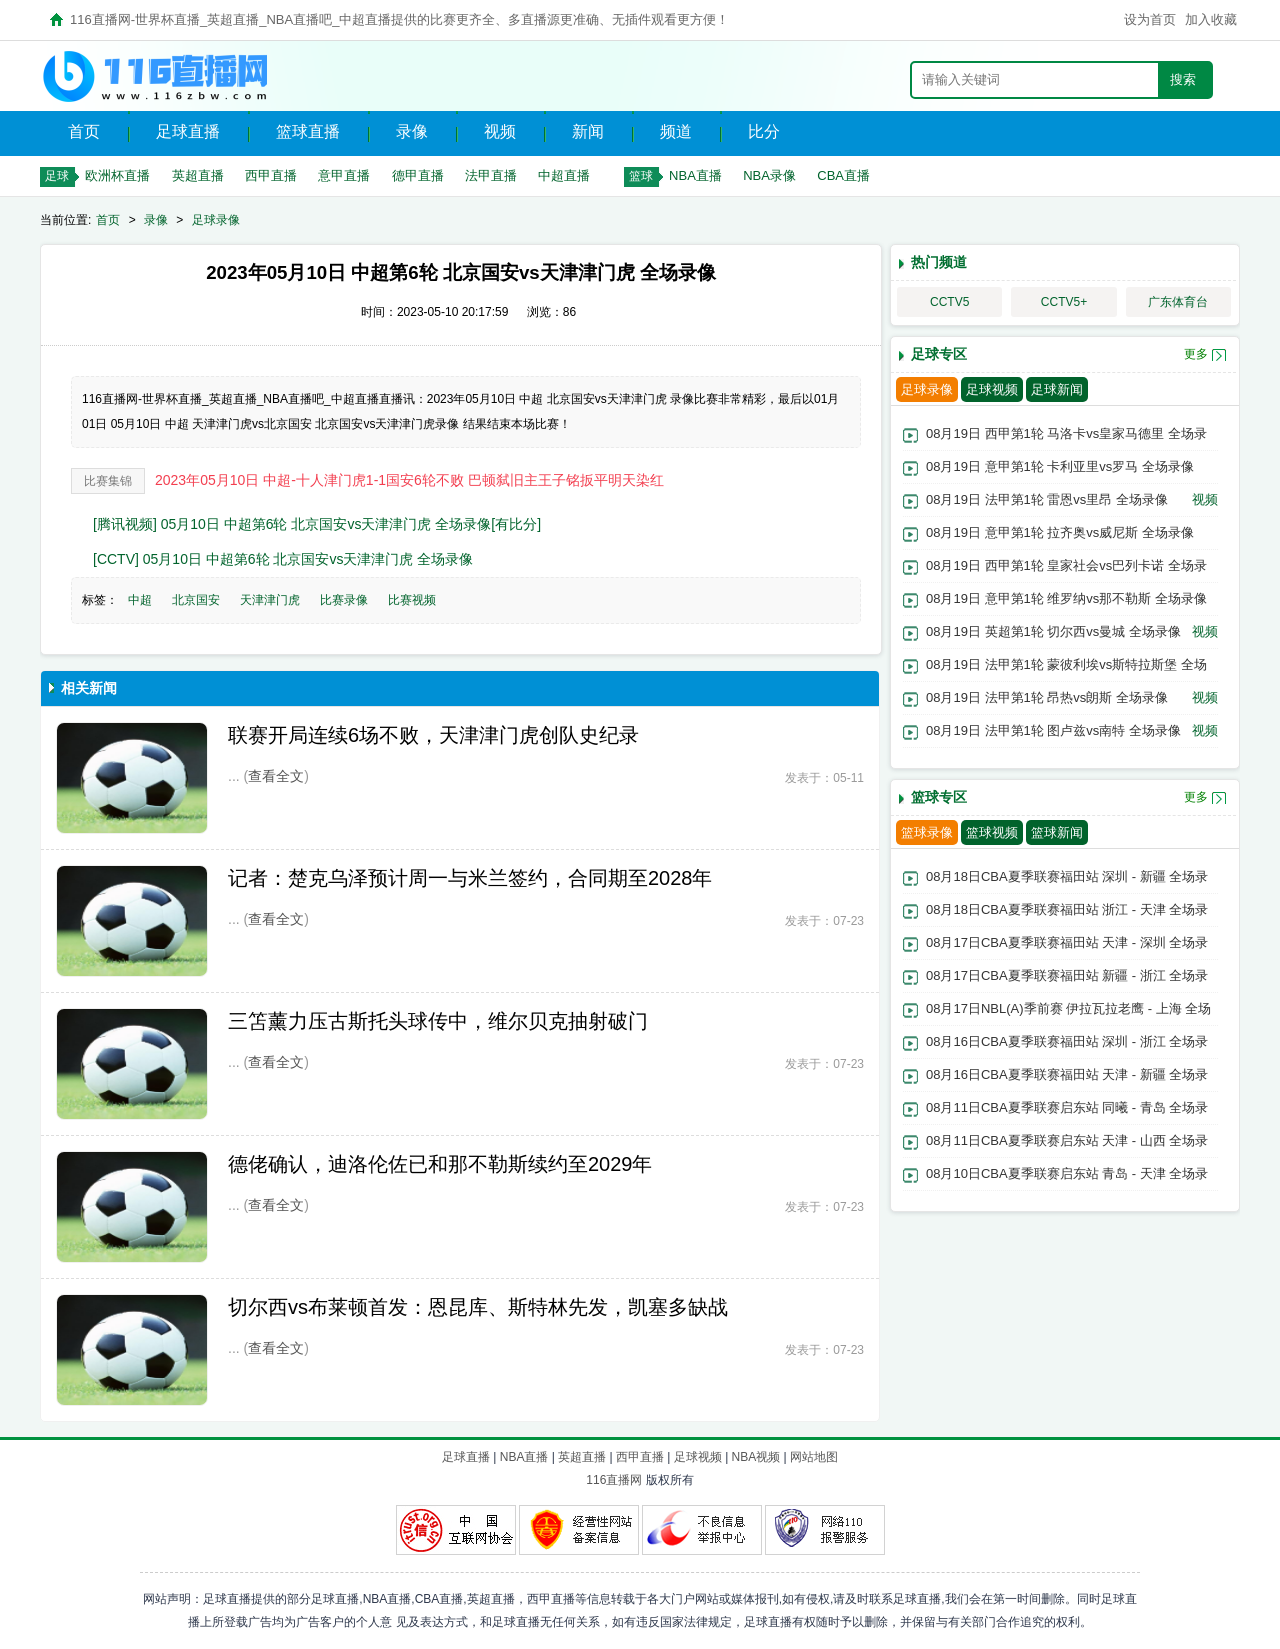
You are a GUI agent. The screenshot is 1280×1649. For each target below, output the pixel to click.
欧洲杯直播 (117, 175)
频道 (676, 131)
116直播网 (614, 1480)
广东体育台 (1178, 302)
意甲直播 (344, 175)
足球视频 (992, 389)
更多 (1196, 354)
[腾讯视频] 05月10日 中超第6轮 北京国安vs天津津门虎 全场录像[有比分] (317, 524)
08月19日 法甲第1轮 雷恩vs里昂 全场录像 (1047, 499)
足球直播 (188, 131)
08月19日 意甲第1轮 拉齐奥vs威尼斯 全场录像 (1060, 532)
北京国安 (196, 600)
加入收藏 (1211, 19)
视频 (500, 131)
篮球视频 (992, 832)
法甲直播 (491, 175)
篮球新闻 (1057, 832)
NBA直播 (695, 175)
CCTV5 (949, 302)
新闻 (588, 131)
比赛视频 (412, 600)
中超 (140, 600)
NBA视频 (756, 1457)
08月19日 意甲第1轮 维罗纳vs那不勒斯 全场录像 (1066, 598)
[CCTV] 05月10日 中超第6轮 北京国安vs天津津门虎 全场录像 (283, 559)
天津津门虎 (270, 600)
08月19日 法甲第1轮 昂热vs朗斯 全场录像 (1047, 697)
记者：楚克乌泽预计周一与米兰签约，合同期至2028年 (470, 878)
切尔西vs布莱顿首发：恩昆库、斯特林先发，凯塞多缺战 (478, 1307)
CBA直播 (843, 175)
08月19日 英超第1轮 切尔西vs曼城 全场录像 (1053, 631)
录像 (412, 131)
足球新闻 (1057, 389)
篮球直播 (308, 131)
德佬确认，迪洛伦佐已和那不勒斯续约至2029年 (440, 1164)
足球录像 (216, 220)
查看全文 (276, 776)
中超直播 (564, 175)
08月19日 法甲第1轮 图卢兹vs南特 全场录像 (1053, 730)
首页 (84, 131)
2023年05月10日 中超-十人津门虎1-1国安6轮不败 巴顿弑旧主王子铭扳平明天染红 (409, 480)
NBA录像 (769, 175)
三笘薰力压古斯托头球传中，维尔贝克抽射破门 (438, 1021)
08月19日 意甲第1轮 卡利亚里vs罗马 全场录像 (1060, 466)
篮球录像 (927, 832)
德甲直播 (418, 175)
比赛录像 (344, 600)
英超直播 (198, 175)
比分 (764, 131)
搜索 (1183, 79)
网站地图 (814, 1457)
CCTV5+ (1064, 302)
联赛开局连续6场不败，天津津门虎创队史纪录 (433, 735)
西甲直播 (271, 175)
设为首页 (1150, 19)
